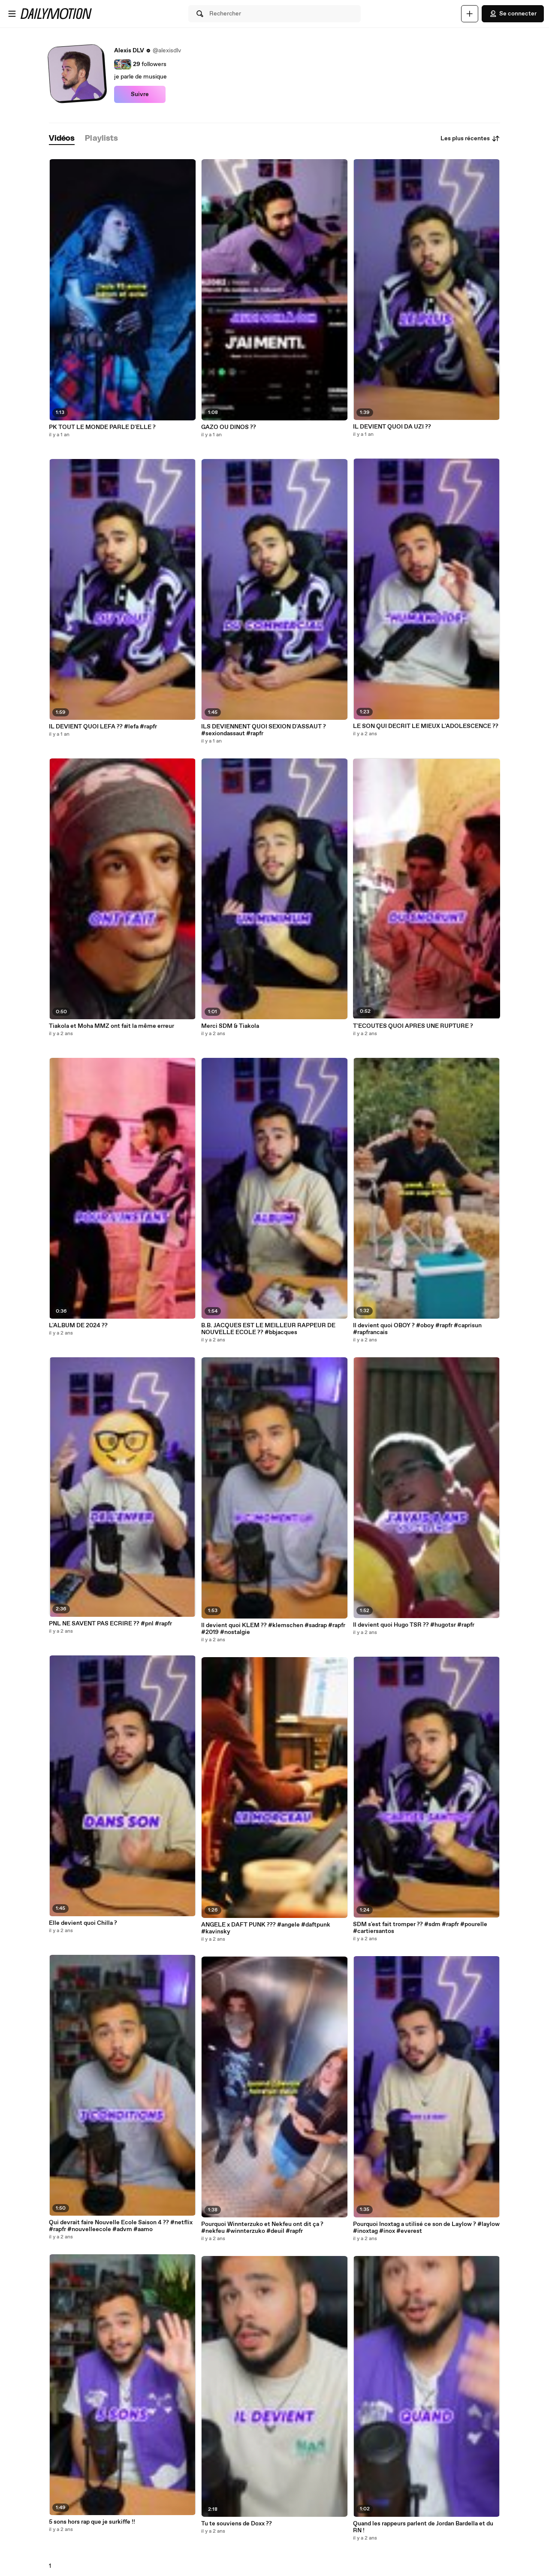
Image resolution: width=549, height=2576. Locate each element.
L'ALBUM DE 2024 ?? (78, 1325)
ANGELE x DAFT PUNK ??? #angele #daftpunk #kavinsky (265, 1928)
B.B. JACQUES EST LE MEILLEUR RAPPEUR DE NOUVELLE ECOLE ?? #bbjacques (268, 1329)
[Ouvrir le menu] (12, 13)
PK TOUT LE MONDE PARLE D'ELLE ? (102, 427)
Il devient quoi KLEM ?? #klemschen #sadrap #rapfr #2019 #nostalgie (273, 1629)
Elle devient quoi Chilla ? (83, 1923)
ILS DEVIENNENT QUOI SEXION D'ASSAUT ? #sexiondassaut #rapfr (263, 730)
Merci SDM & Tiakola (230, 1026)
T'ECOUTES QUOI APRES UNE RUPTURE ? (413, 1026)
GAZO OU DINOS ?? (228, 427)
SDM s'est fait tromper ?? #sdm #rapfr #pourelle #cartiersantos (420, 1928)
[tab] (62, 138)
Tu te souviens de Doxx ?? (236, 2523)
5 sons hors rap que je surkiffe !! (92, 2522)
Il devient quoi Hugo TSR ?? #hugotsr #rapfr (413, 1625)
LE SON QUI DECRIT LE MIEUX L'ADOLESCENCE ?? (425, 726)
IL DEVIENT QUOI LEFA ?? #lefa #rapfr (103, 726)
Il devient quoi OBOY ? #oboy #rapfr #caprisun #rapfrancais (417, 1329)
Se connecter (513, 13)
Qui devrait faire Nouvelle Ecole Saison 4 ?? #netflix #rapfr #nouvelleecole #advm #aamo (121, 2226)
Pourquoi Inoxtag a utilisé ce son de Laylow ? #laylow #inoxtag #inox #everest (426, 2228)
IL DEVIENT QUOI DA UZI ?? (392, 426)
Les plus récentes (470, 138)
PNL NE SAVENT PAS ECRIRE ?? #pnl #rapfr (110, 1623)
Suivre (140, 94)
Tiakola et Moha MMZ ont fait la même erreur (111, 1026)
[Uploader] (469, 13)
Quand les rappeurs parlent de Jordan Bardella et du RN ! (423, 2527)
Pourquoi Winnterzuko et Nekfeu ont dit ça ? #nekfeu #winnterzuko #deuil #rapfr (262, 2228)
